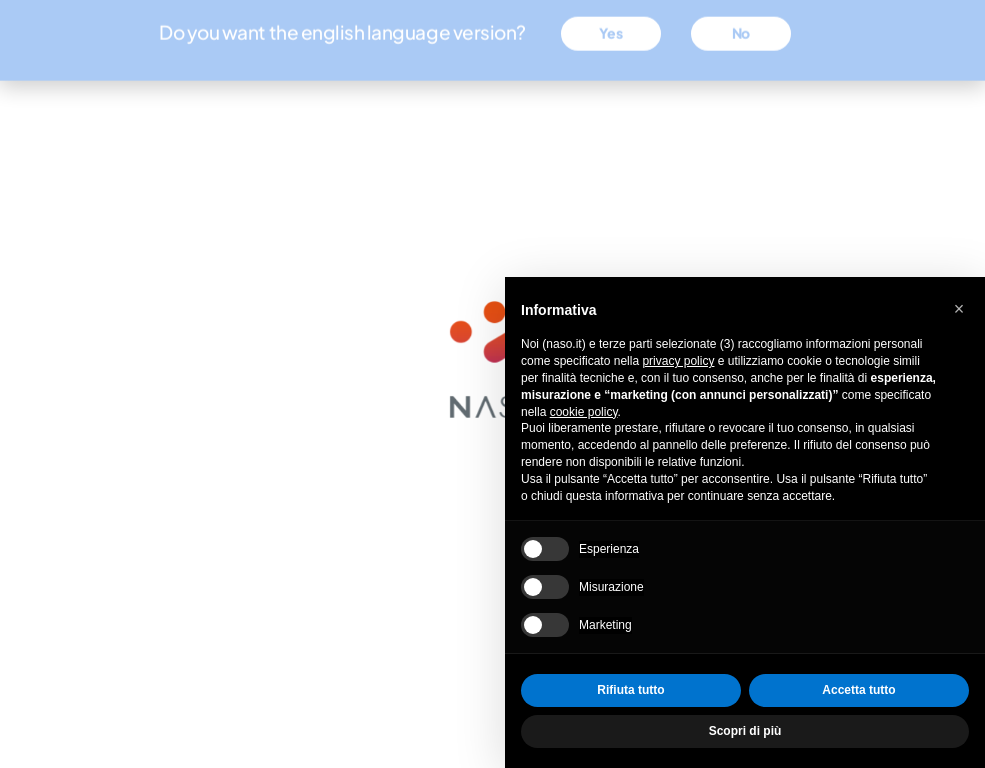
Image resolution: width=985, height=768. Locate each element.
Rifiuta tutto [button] (630, 690)
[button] (959, 309)
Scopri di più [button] (745, 731)
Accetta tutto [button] (858, 690)
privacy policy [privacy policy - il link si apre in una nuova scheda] (678, 361)
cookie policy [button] (584, 412)
